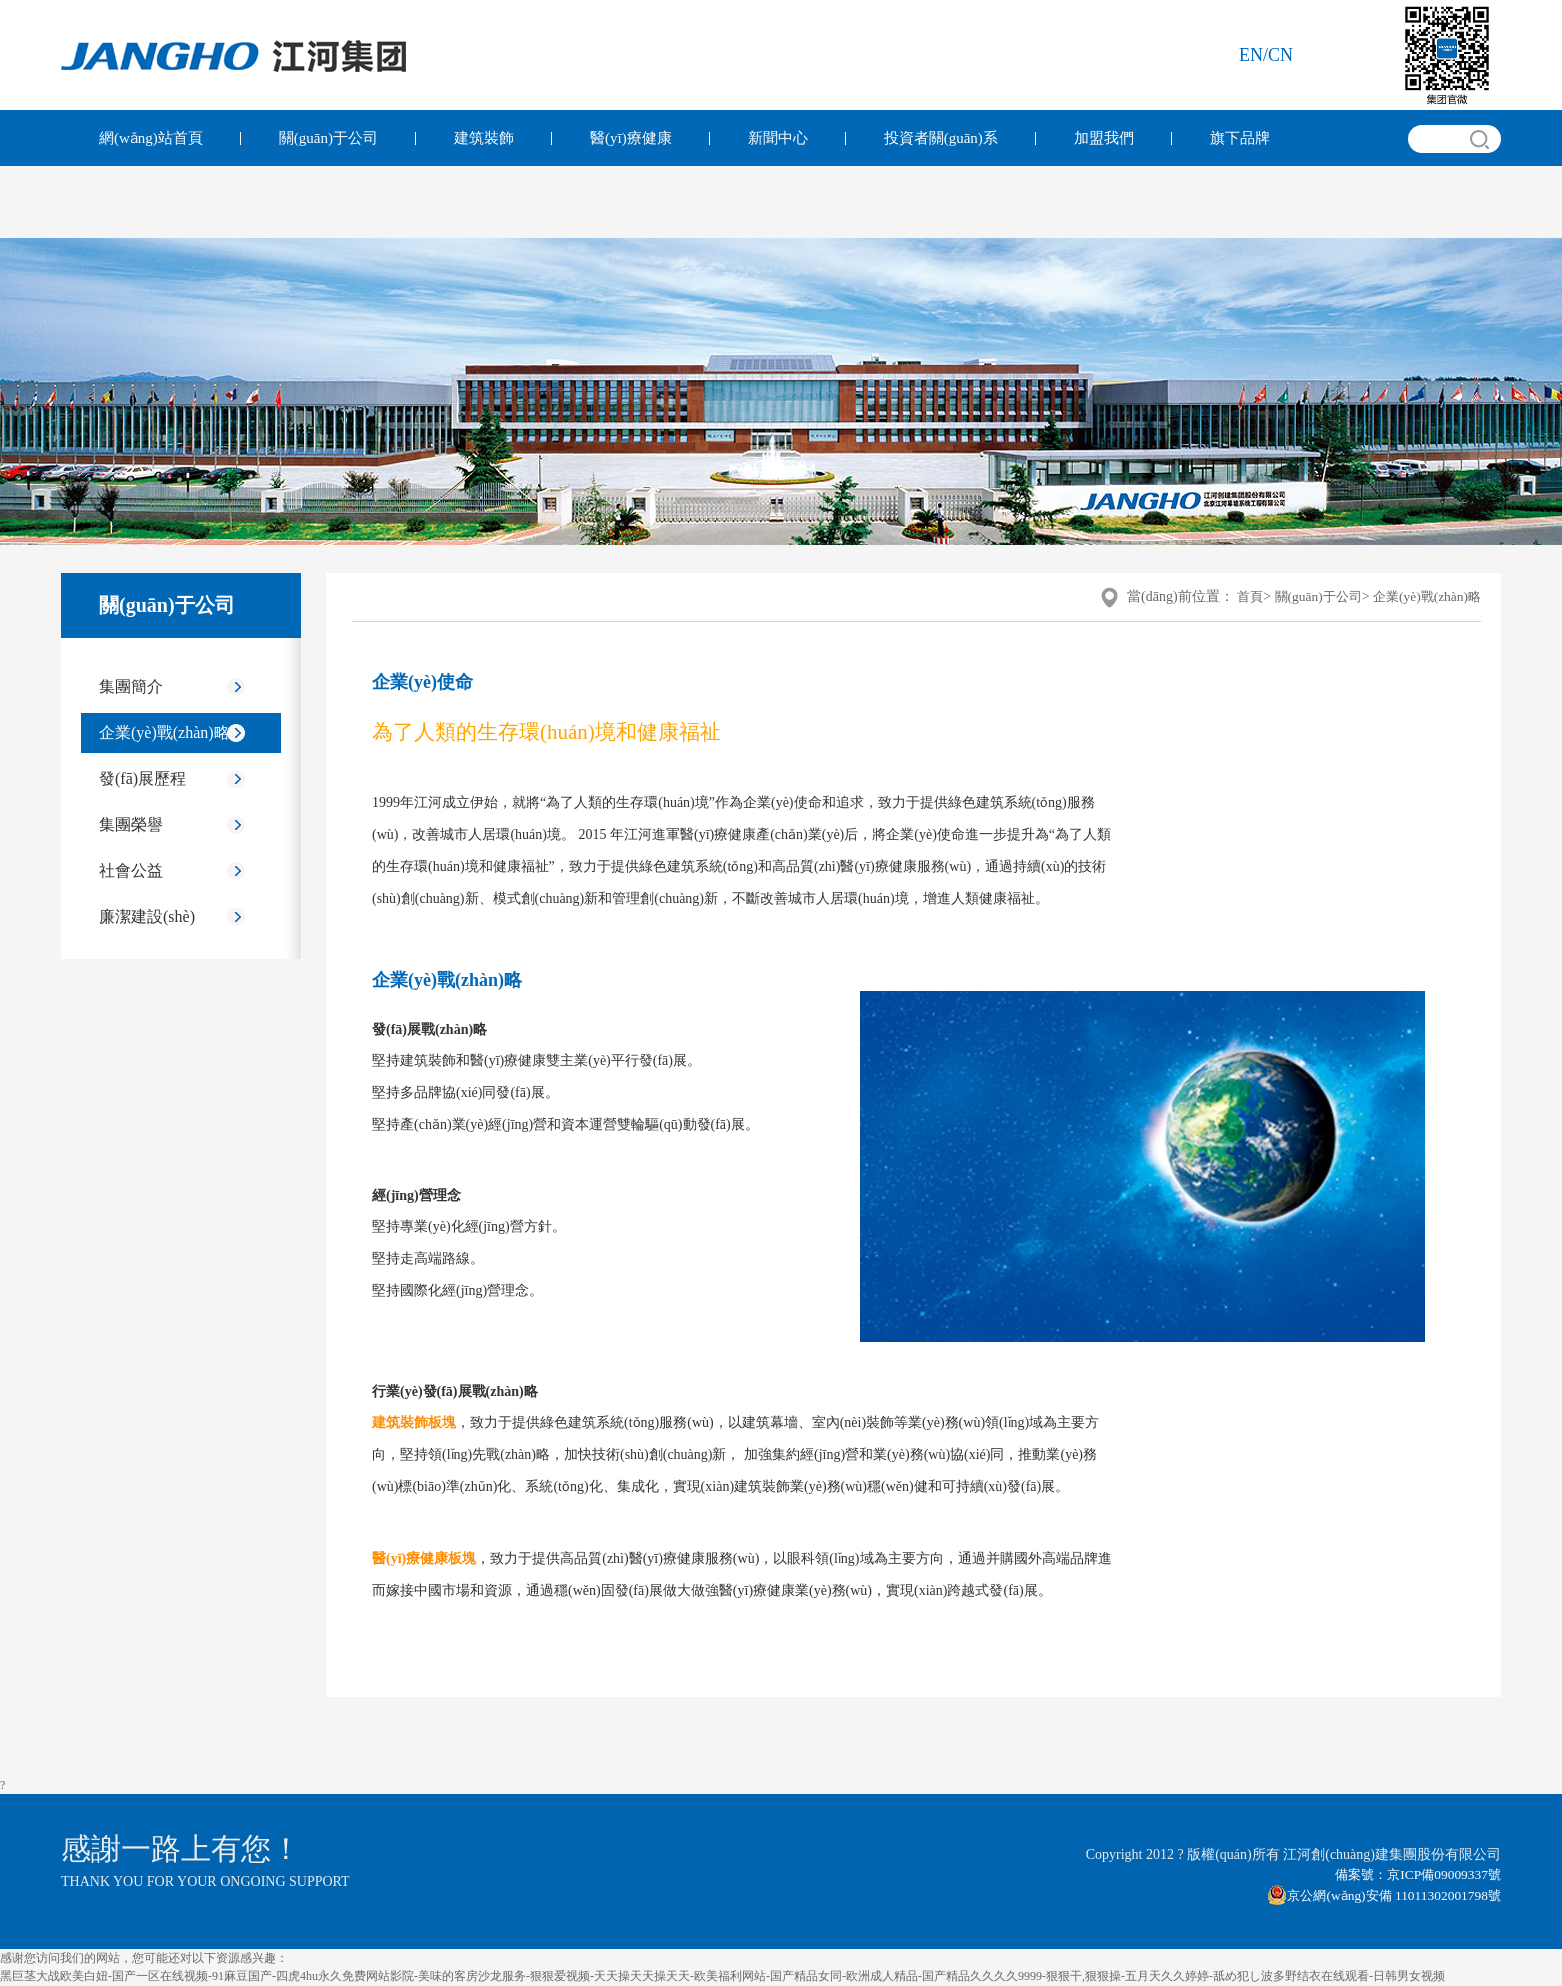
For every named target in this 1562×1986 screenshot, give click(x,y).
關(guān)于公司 (328, 138)
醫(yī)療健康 (631, 138)
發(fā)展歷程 (142, 778)
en (1251, 55)
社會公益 (131, 870)
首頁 (1237, 596)
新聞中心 (778, 138)
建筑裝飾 (484, 138)
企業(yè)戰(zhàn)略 (164, 732)
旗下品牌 (1240, 138)
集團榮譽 (131, 824)
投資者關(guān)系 (941, 138)
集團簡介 (131, 686)
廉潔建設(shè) (147, 916)
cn (1280, 55)
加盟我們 (1104, 138)
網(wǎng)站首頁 (151, 138)
